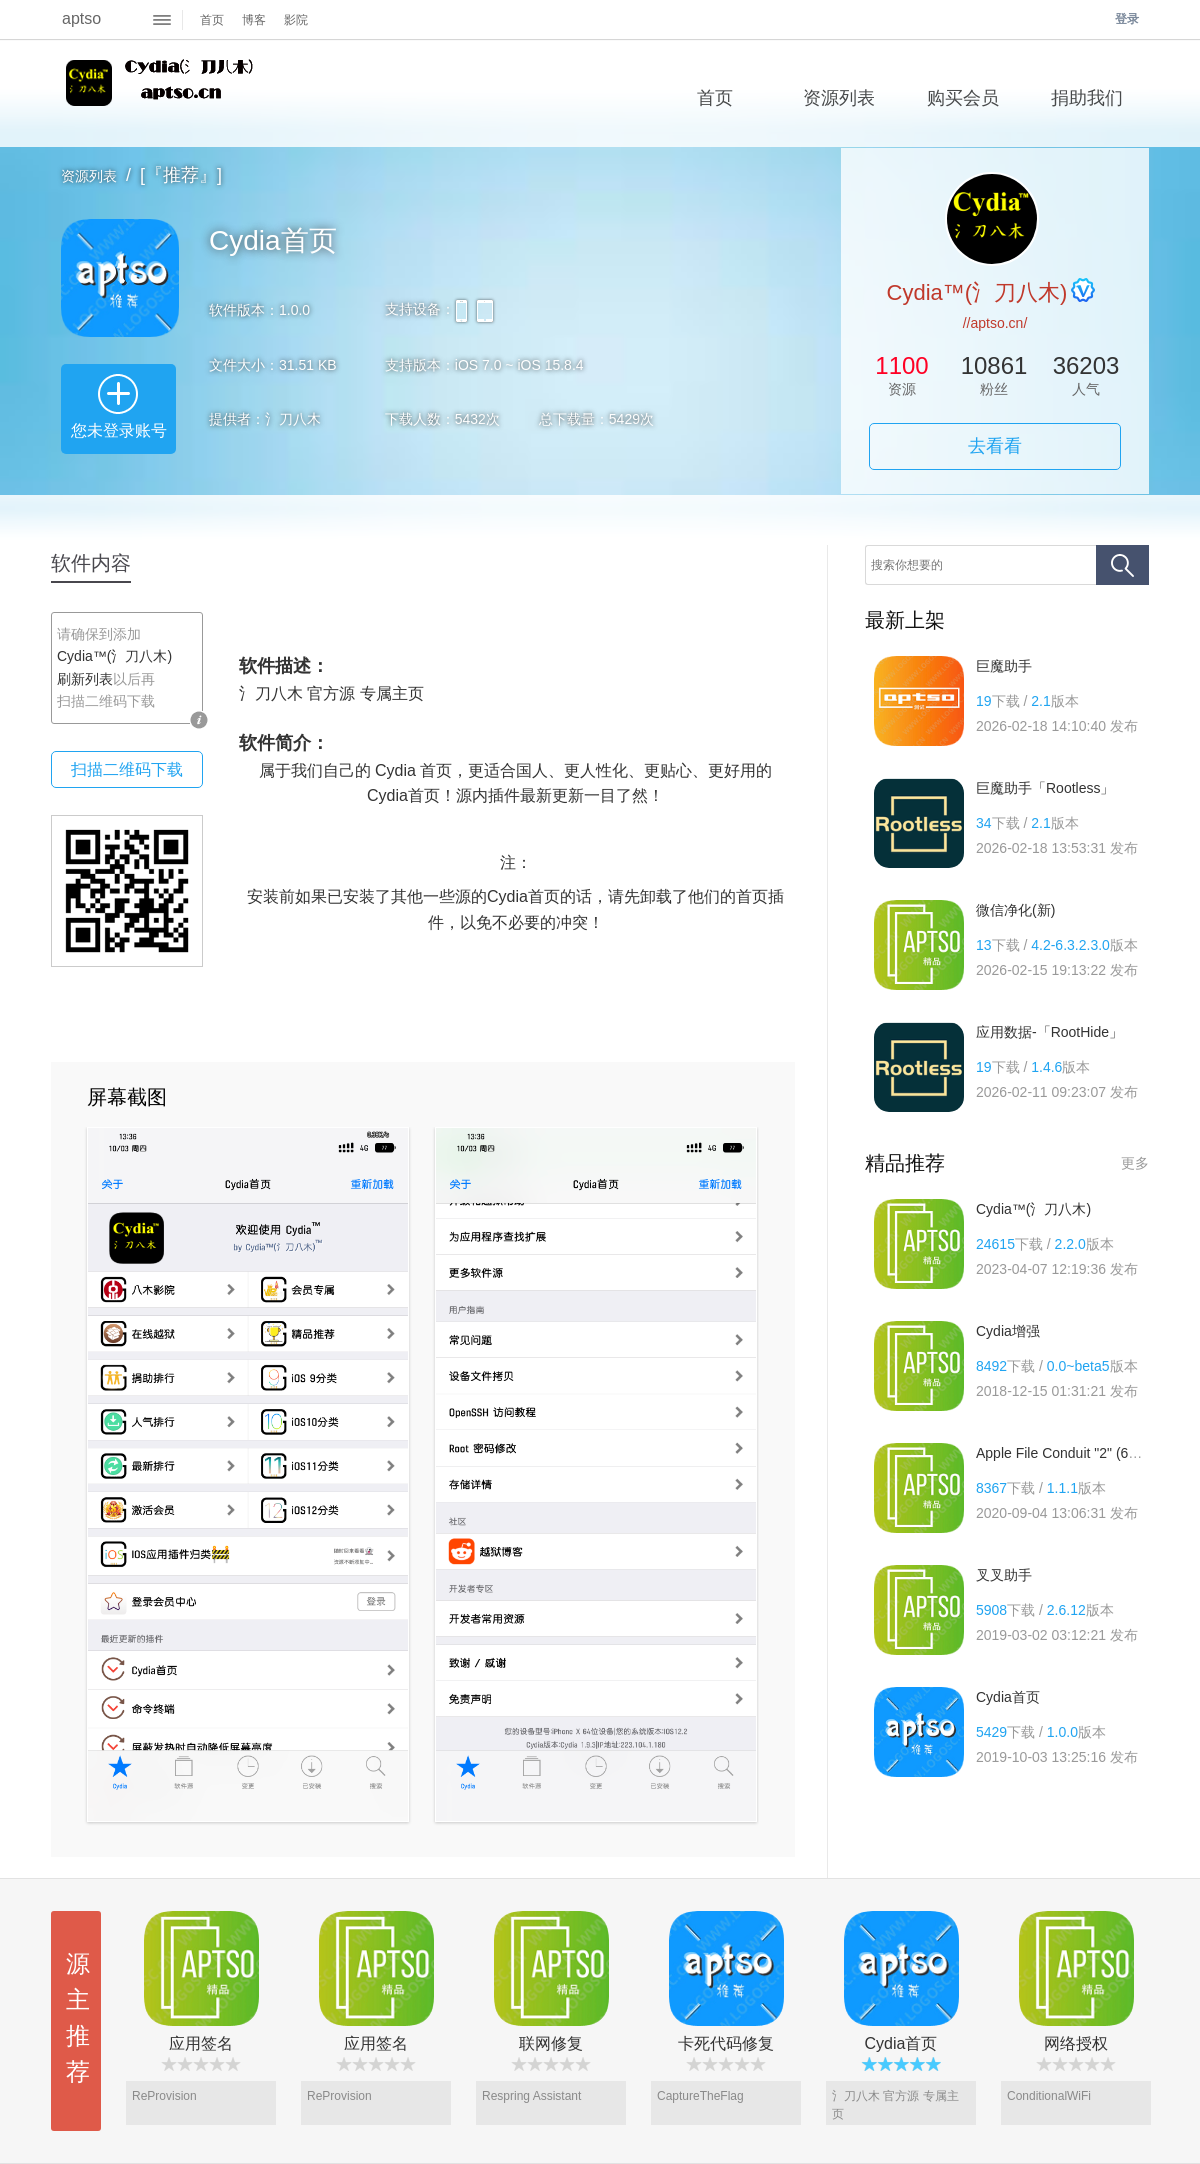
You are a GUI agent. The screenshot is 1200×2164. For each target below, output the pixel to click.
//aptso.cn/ (995, 323)
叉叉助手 (1004, 1575)
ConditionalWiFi (1049, 2096)
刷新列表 (85, 679)
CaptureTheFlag (700, 2096)
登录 (1127, 19)
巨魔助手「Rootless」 (1045, 788)
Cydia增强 (1008, 1331)
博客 (254, 20)
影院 (296, 20)
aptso (81, 18)
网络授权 (1076, 2043)
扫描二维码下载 (127, 769)
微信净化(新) (1015, 910)
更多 (1135, 1163)
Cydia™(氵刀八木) (163, 93)
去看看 (995, 446)
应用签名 (201, 2043)
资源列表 (89, 176)
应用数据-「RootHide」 (1049, 1032)
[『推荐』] (181, 175)
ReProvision (164, 2096)
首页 (212, 20)
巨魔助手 (1004, 666)
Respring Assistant (531, 2096)
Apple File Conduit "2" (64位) (1065, 1453)
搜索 (1122, 565)
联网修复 (551, 2043)
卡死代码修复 (726, 2043)
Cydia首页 (1008, 1697)
